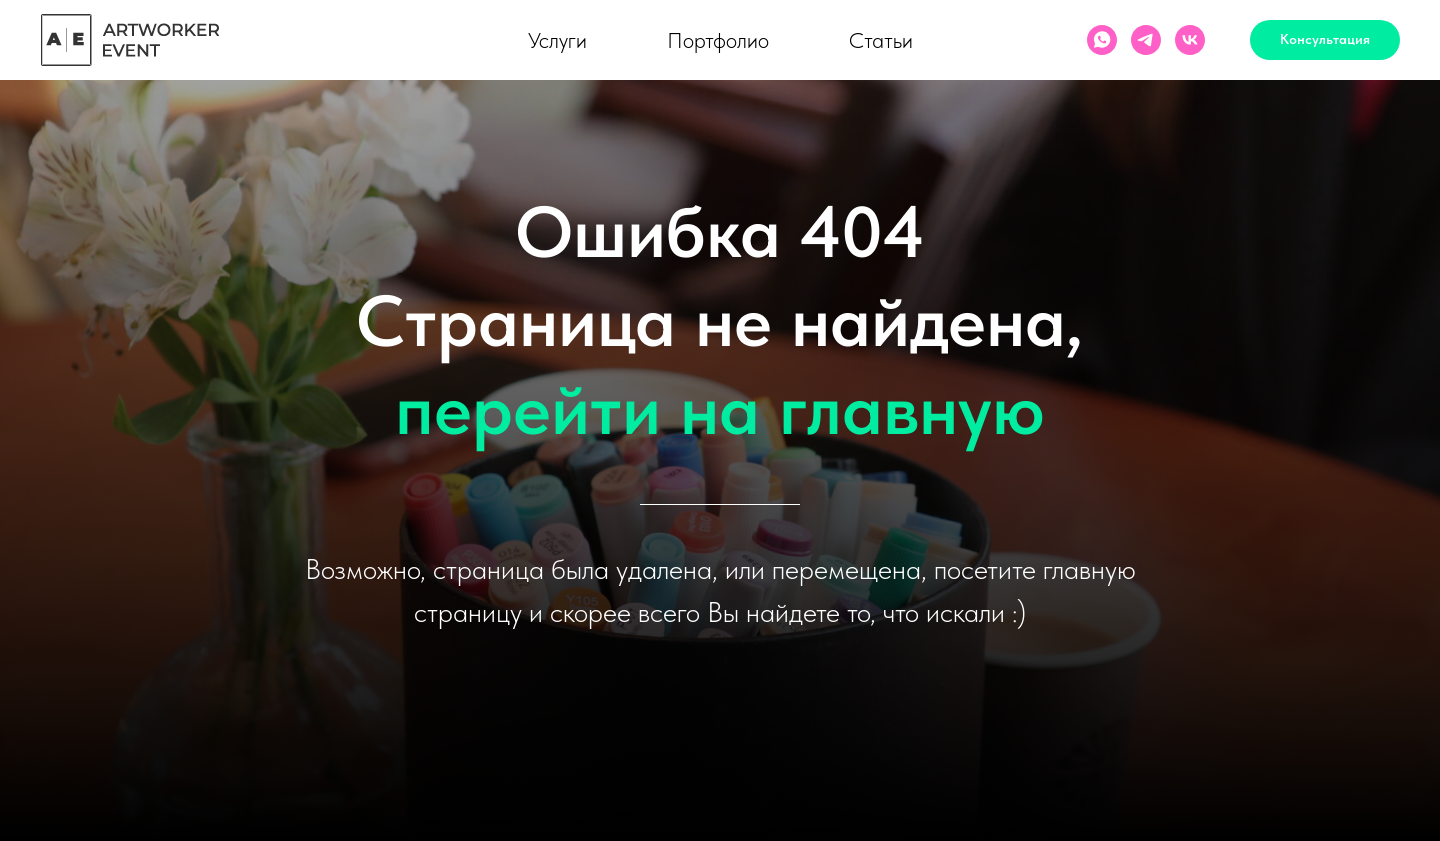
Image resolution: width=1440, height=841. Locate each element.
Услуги (557, 40)
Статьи (881, 40)
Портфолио (718, 40)
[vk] (1190, 40)
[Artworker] (1146, 40)
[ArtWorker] (1102, 40)
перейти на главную (720, 409)
